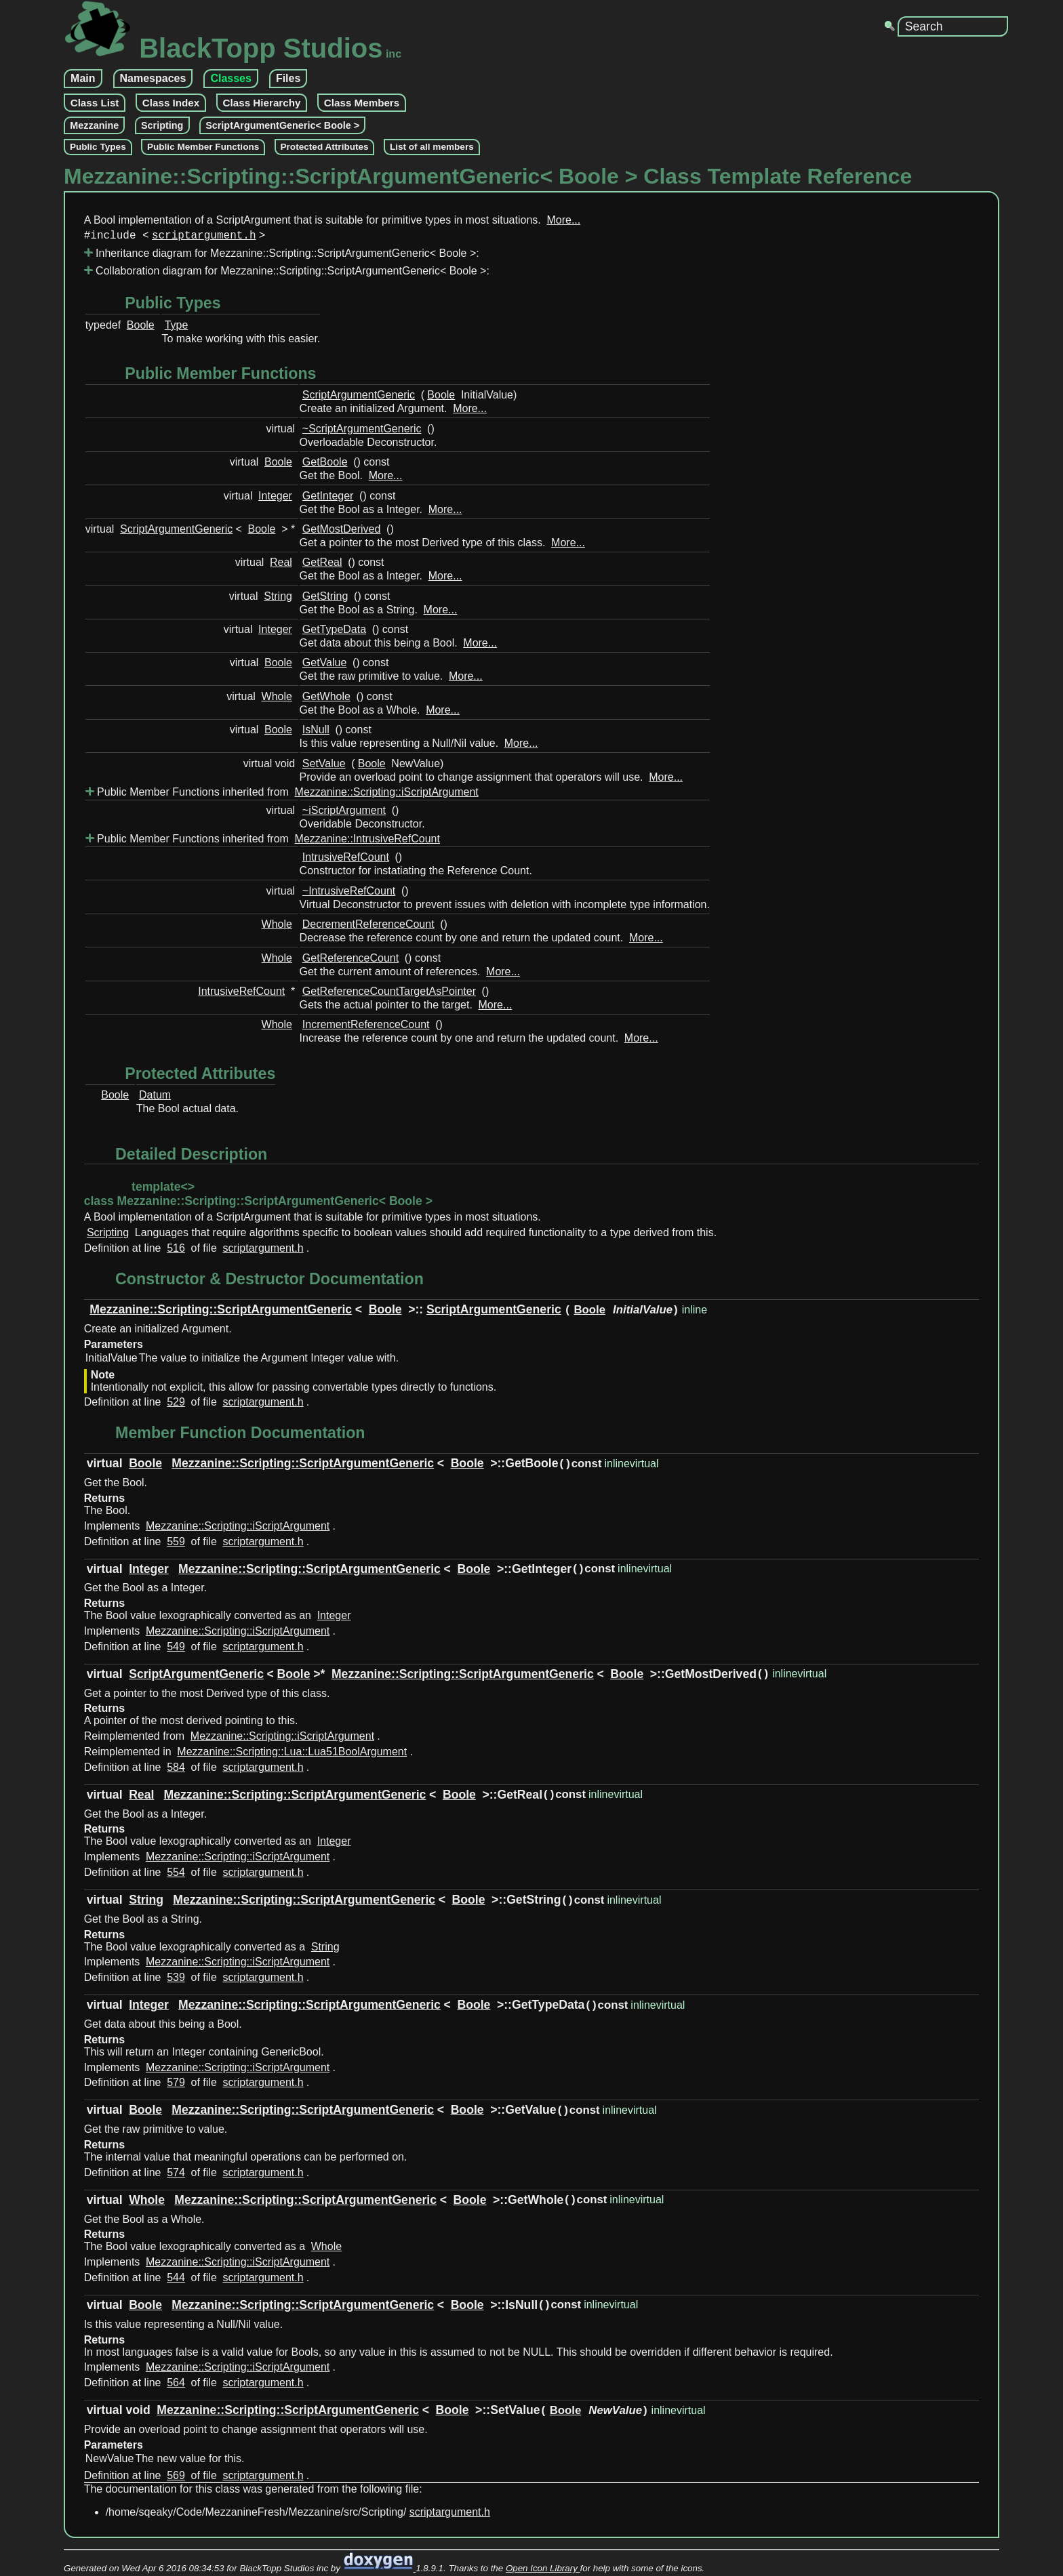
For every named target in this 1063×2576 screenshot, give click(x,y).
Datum (155, 1097)
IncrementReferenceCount (366, 1027)
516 (176, 1250)
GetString (325, 599)
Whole (277, 699)
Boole (141, 327)
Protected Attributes (325, 147)
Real (281, 565)
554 (176, 1875)
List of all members (432, 147)
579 (176, 2085)
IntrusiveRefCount (345, 859)
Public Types (98, 147)
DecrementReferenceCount (368, 927)
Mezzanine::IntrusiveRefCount (367, 841)
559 (176, 1544)
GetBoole (325, 464)
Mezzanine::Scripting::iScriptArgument (387, 794)
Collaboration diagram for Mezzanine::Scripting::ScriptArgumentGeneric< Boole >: (286, 273)
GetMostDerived (341, 531)
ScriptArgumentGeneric (358, 397)
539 (176, 1980)
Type (176, 327)
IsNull (315, 732)
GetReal (322, 565)
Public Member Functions (203, 147)
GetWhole (326, 699)
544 (176, 2280)
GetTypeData (334, 632)
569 (176, 2478)
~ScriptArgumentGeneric (362, 431)
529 (176, 1404)
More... (563, 220)
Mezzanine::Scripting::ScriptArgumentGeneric (220, 1312)
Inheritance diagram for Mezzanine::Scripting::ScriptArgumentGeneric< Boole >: (281, 256)
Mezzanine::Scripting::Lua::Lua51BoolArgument (292, 1754)
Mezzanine (94, 125)
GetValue (324, 665)
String (278, 599)
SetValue (324, 766)
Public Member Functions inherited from (283, 794)
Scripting (162, 125)
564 (176, 2385)
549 (176, 1649)
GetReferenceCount (350, 960)
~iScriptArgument (344, 813)
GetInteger (328, 498)
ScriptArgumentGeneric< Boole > (282, 125)
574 (176, 2175)
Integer (275, 498)
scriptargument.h (204, 237)
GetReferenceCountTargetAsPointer (389, 994)
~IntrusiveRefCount (348, 893)
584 (176, 1770)
